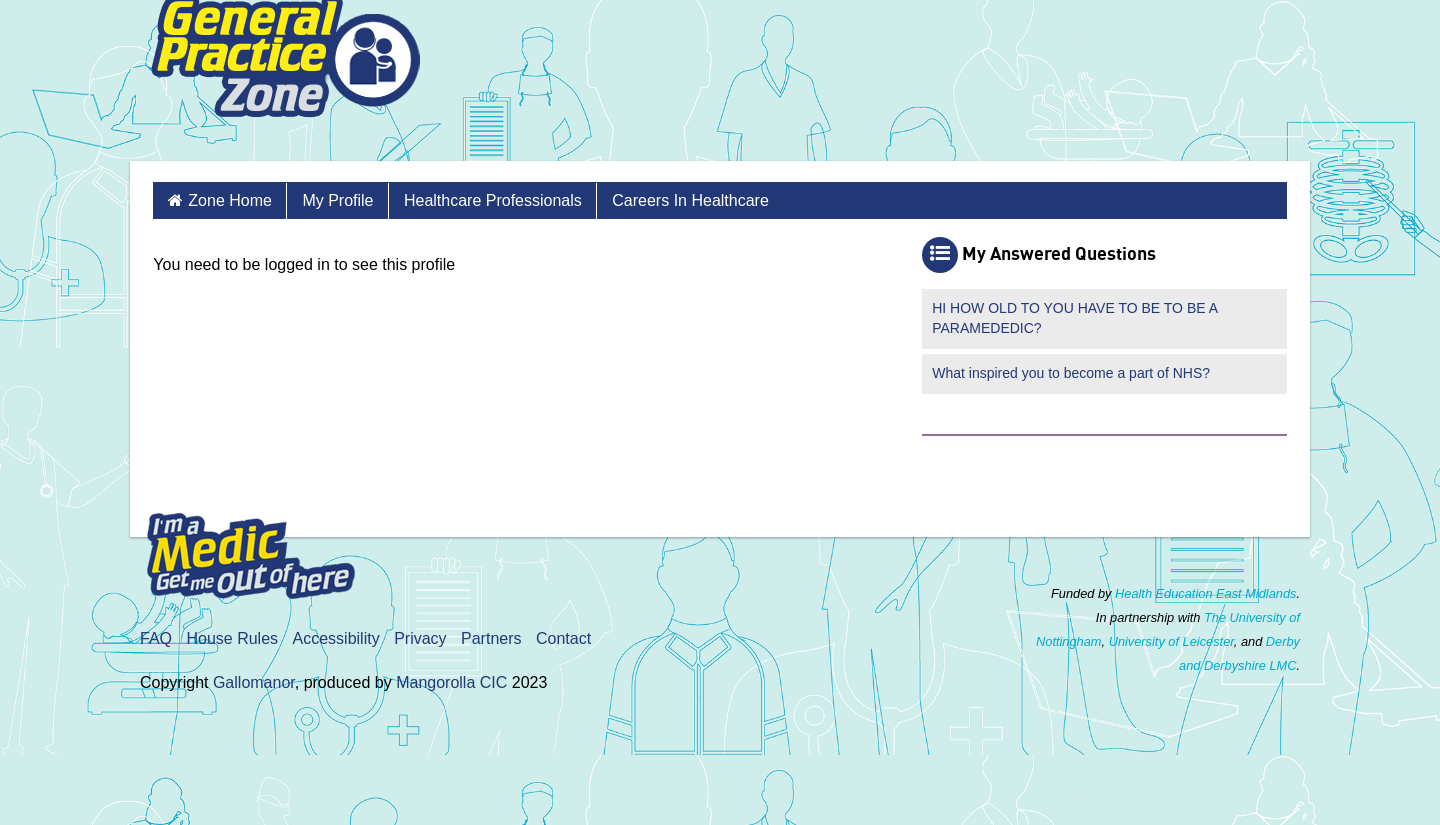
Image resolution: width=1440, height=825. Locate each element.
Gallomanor (254, 682)
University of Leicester (1171, 641)
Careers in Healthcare (690, 200)
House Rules (232, 638)
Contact (563, 638)
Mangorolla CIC (451, 682)
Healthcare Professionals (493, 200)
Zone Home (230, 200)
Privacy (420, 638)
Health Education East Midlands (1205, 593)
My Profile (337, 200)
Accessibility (336, 638)
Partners (491, 638)
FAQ (156, 638)
